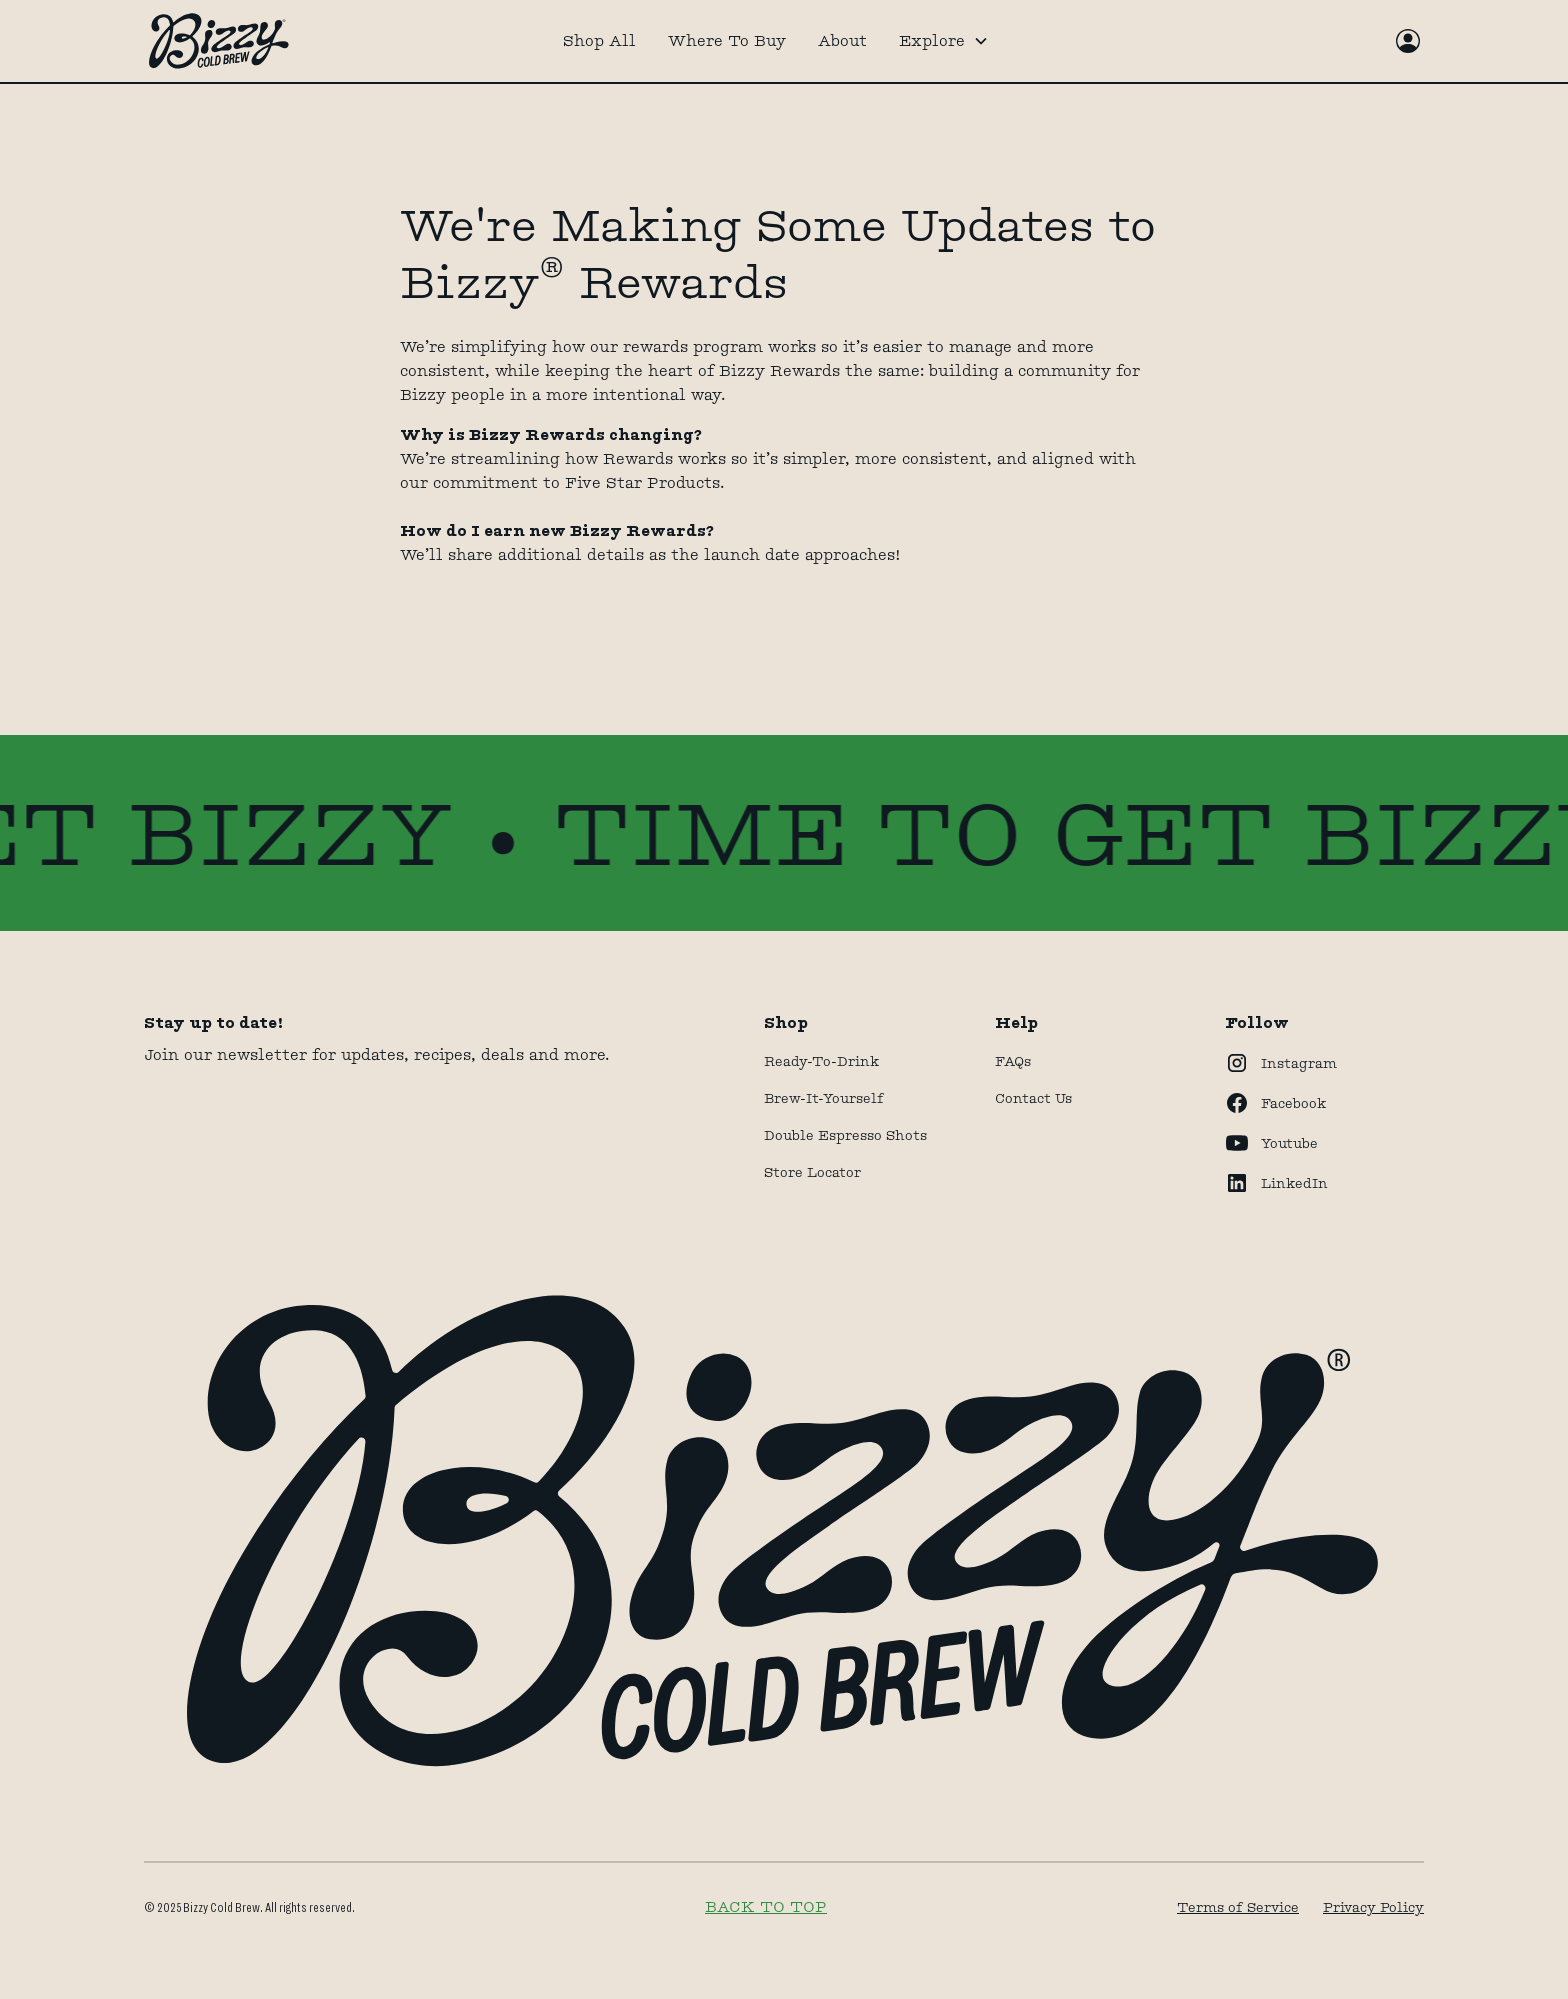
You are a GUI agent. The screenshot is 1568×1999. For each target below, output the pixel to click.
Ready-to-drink (821, 1061)
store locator (812, 1172)
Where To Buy (727, 40)
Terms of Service (1238, 1907)
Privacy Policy (1373, 1907)
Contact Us (1033, 1098)
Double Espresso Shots (845, 1135)
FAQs (1013, 1061)
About (842, 40)
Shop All (599, 40)
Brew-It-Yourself (824, 1098)
